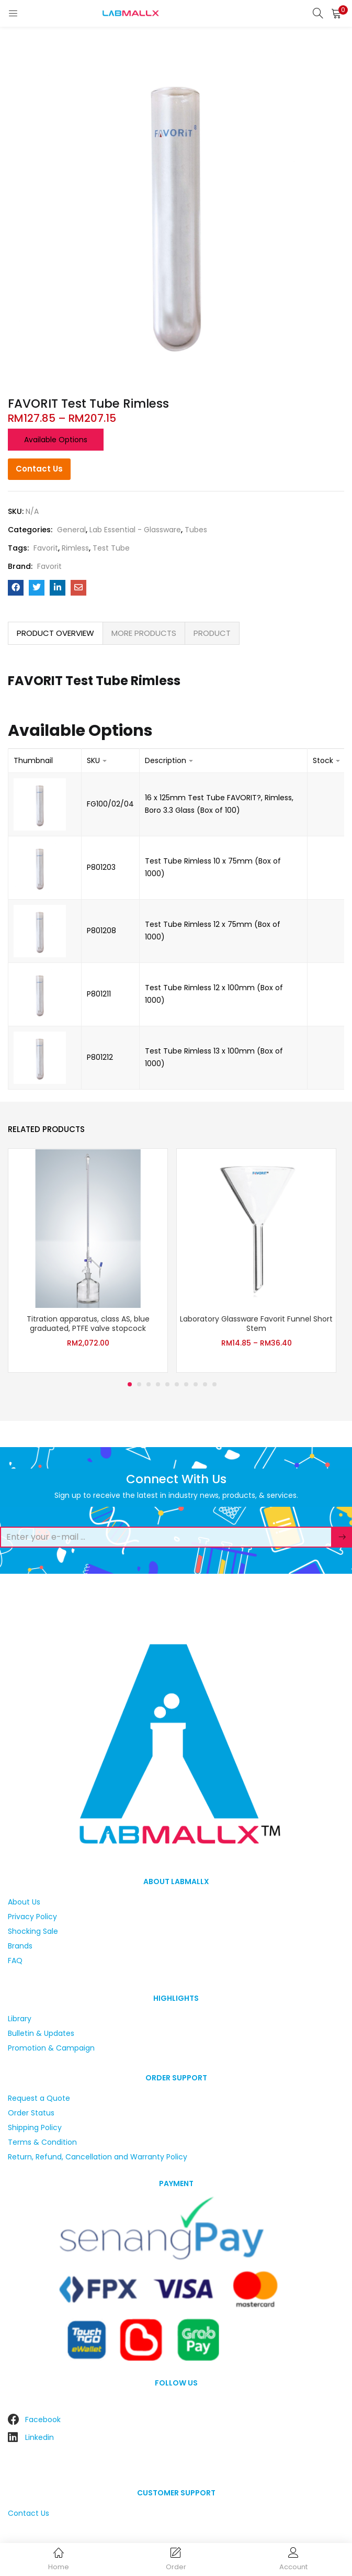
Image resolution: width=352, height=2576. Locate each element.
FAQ (15, 1960)
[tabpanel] (88, 1260)
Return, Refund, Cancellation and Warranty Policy (97, 2157)
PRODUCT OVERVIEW (55, 633)
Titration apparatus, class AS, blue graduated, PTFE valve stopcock (88, 1324)
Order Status (31, 2113)
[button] (336, 13)
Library (19, 2018)
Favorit (45, 548)
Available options (55, 439)
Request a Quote (39, 2098)
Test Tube (111, 548)
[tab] (55, 633)
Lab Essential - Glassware (135, 529)
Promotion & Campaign (51, 2048)
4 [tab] (158, 1384)
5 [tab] (167, 1384)
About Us (24, 1902)
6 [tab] (177, 1384)
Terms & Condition (42, 2142)
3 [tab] (148, 1384)
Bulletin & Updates (41, 2033)
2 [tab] (139, 1384)
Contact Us (39, 468)
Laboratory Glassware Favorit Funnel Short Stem (256, 1324)
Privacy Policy (32, 1916)
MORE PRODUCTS (143, 633)
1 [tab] (130, 1384)
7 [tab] (186, 1384)
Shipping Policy (35, 2127)
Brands (20, 1946)
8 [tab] (196, 1384)
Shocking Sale (33, 1931)
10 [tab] (214, 1384)
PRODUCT (212, 633)
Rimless (75, 548)
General (71, 529)
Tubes (196, 529)
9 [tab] (205, 1384)
